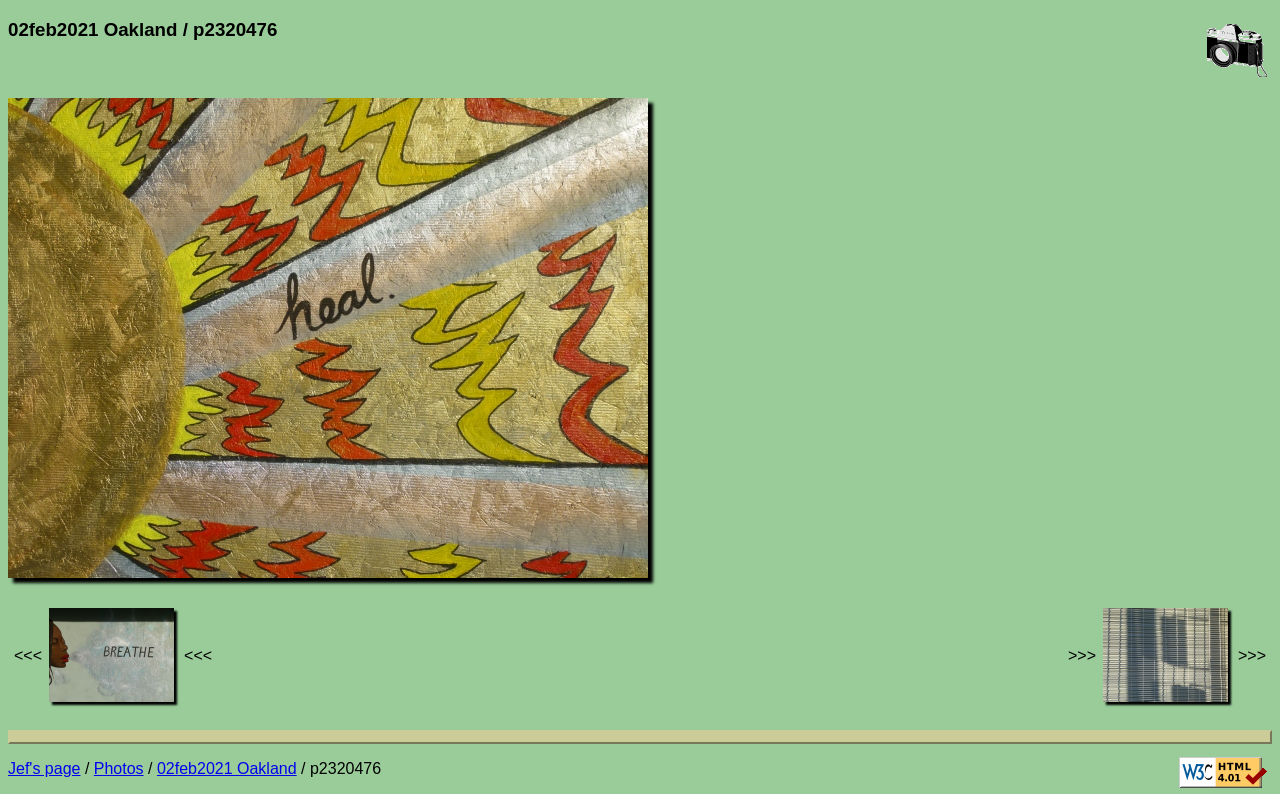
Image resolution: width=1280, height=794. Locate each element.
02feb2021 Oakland (227, 768)
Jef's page (44, 768)
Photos (119, 768)
